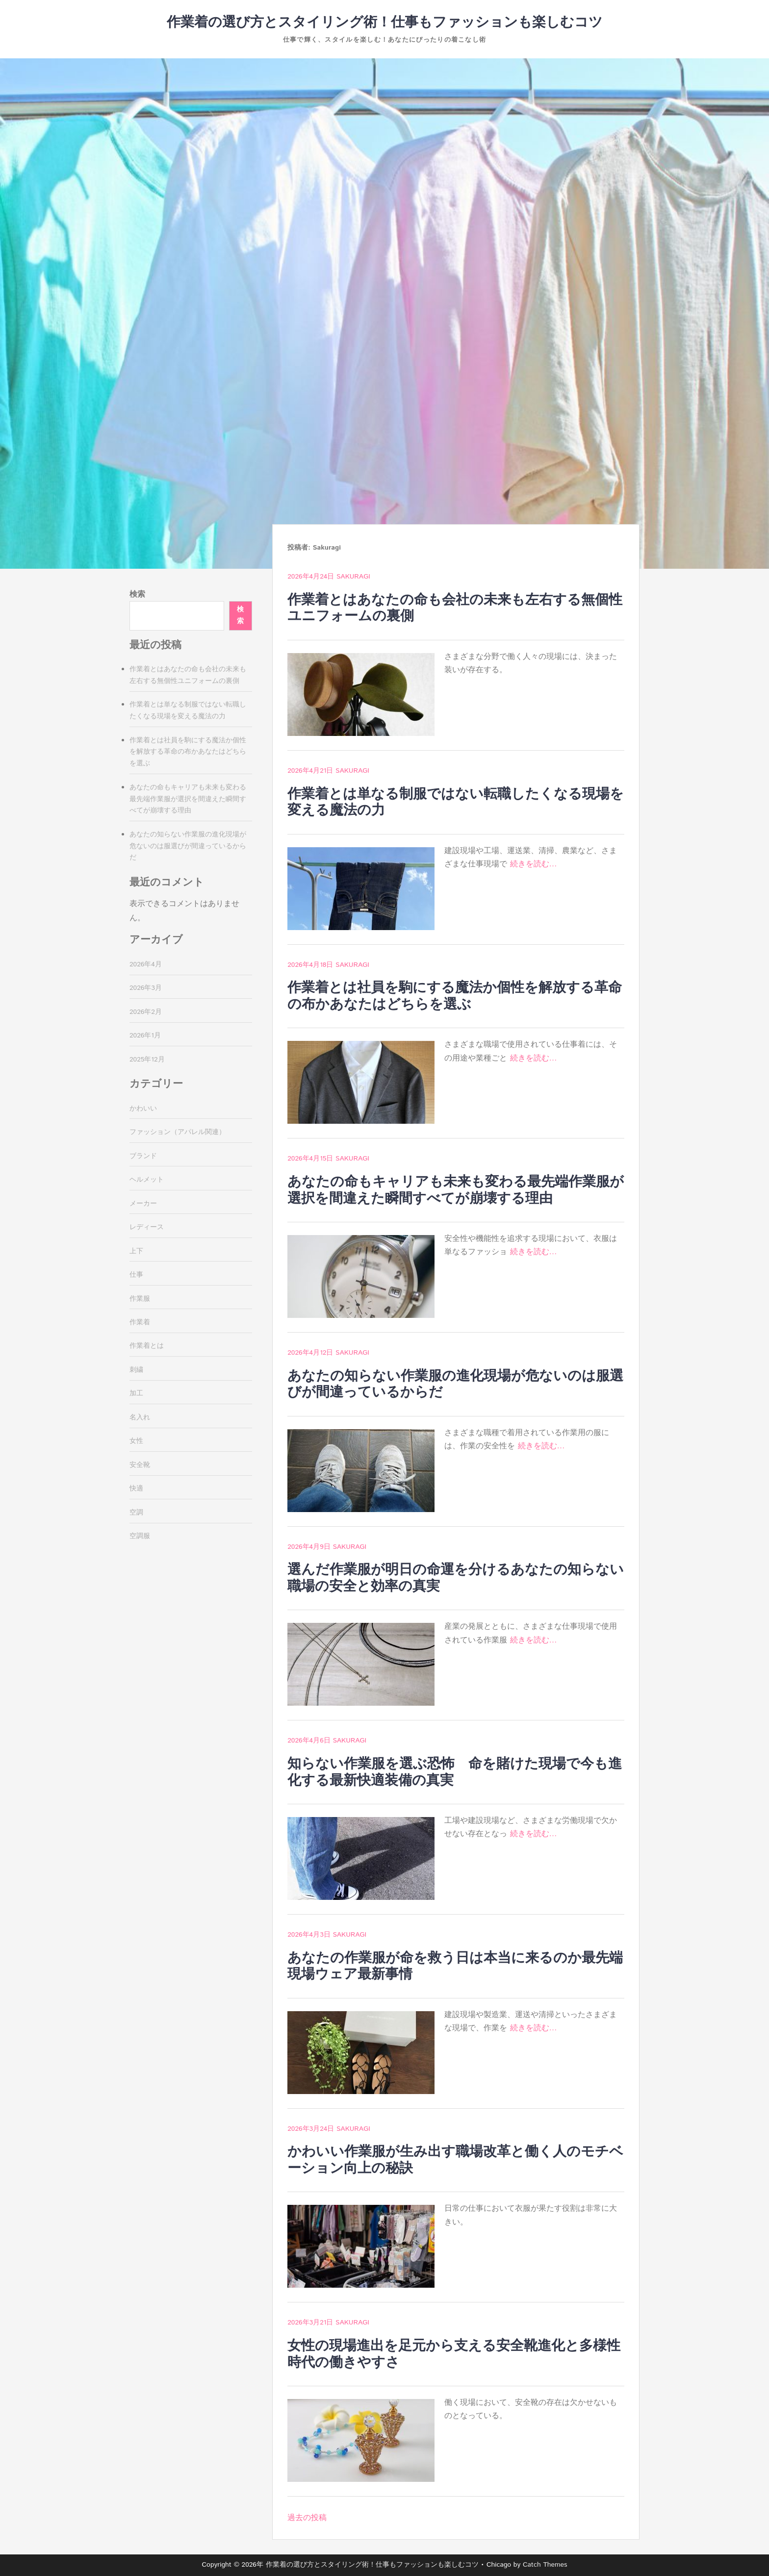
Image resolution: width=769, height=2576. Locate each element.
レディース (146, 1227)
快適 (136, 1488)
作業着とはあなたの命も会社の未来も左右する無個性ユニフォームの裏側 (454, 608)
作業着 (139, 1322)
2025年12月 (147, 1059)
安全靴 (139, 1465)
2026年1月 (145, 1035)
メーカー (143, 1204)
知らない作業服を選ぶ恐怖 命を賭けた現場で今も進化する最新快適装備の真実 (454, 1772)
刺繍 (136, 1370)
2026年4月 (145, 964)
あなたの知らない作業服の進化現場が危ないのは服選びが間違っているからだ (455, 1384)
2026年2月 (145, 1012)
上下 (136, 1251)
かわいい (143, 1108)
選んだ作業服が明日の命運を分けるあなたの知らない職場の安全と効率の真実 (455, 1578)
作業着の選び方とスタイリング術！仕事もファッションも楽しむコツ (385, 22)
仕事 (136, 1275)
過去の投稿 (307, 2518)
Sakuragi (353, 576)
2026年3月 (145, 988)
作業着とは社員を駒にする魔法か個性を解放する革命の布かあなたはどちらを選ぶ (454, 996)
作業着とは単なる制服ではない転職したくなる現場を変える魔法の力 (455, 802)
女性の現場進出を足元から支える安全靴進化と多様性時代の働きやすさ (453, 2354)
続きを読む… (533, 864)
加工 (136, 1393)
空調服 (139, 1536)
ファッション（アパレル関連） (177, 1132)
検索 (137, 594)
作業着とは (146, 1346)
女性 (136, 1441)
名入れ (139, 1417)
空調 (136, 1512)
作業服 (139, 1299)
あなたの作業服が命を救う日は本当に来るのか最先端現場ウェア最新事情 (455, 1966)
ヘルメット (146, 1180)
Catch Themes (545, 2565)
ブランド (143, 1156)
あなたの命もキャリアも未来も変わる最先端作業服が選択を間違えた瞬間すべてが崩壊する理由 (455, 1190)
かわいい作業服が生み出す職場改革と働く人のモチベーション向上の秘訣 (455, 2160)
